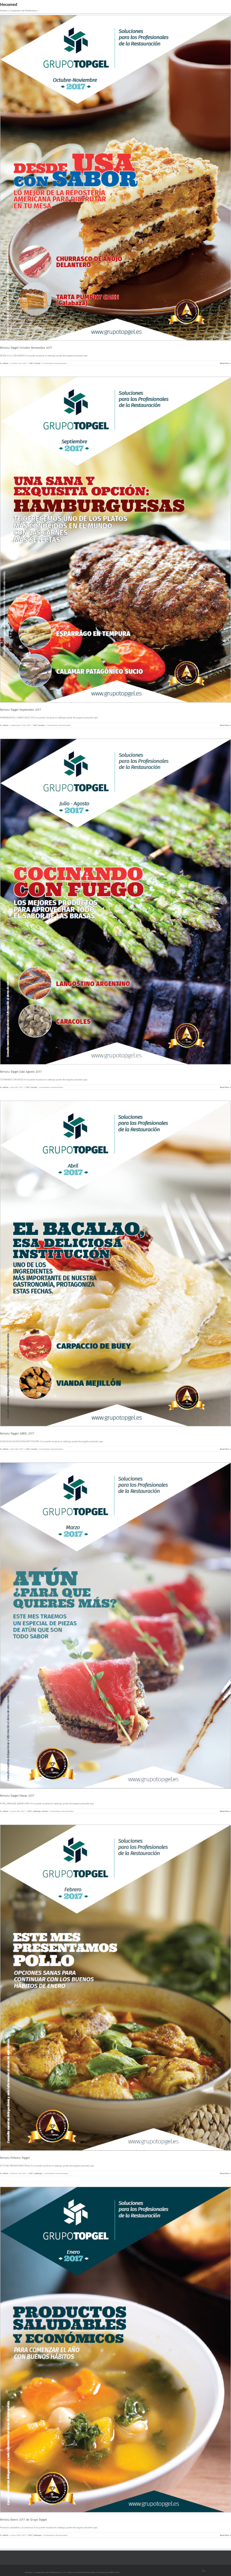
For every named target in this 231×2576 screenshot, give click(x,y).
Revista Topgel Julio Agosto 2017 (21, 1071)
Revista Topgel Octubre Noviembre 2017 (26, 347)
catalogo (37, 1811)
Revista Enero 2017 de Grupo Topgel (23, 2519)
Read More (224, 363)
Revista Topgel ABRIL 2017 (17, 1433)
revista (37, 363)
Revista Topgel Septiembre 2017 (20, 709)
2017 (31, 363)
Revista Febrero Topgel (15, 2158)
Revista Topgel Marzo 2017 (17, 1795)
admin (5, 363)
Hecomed (8, 4)
